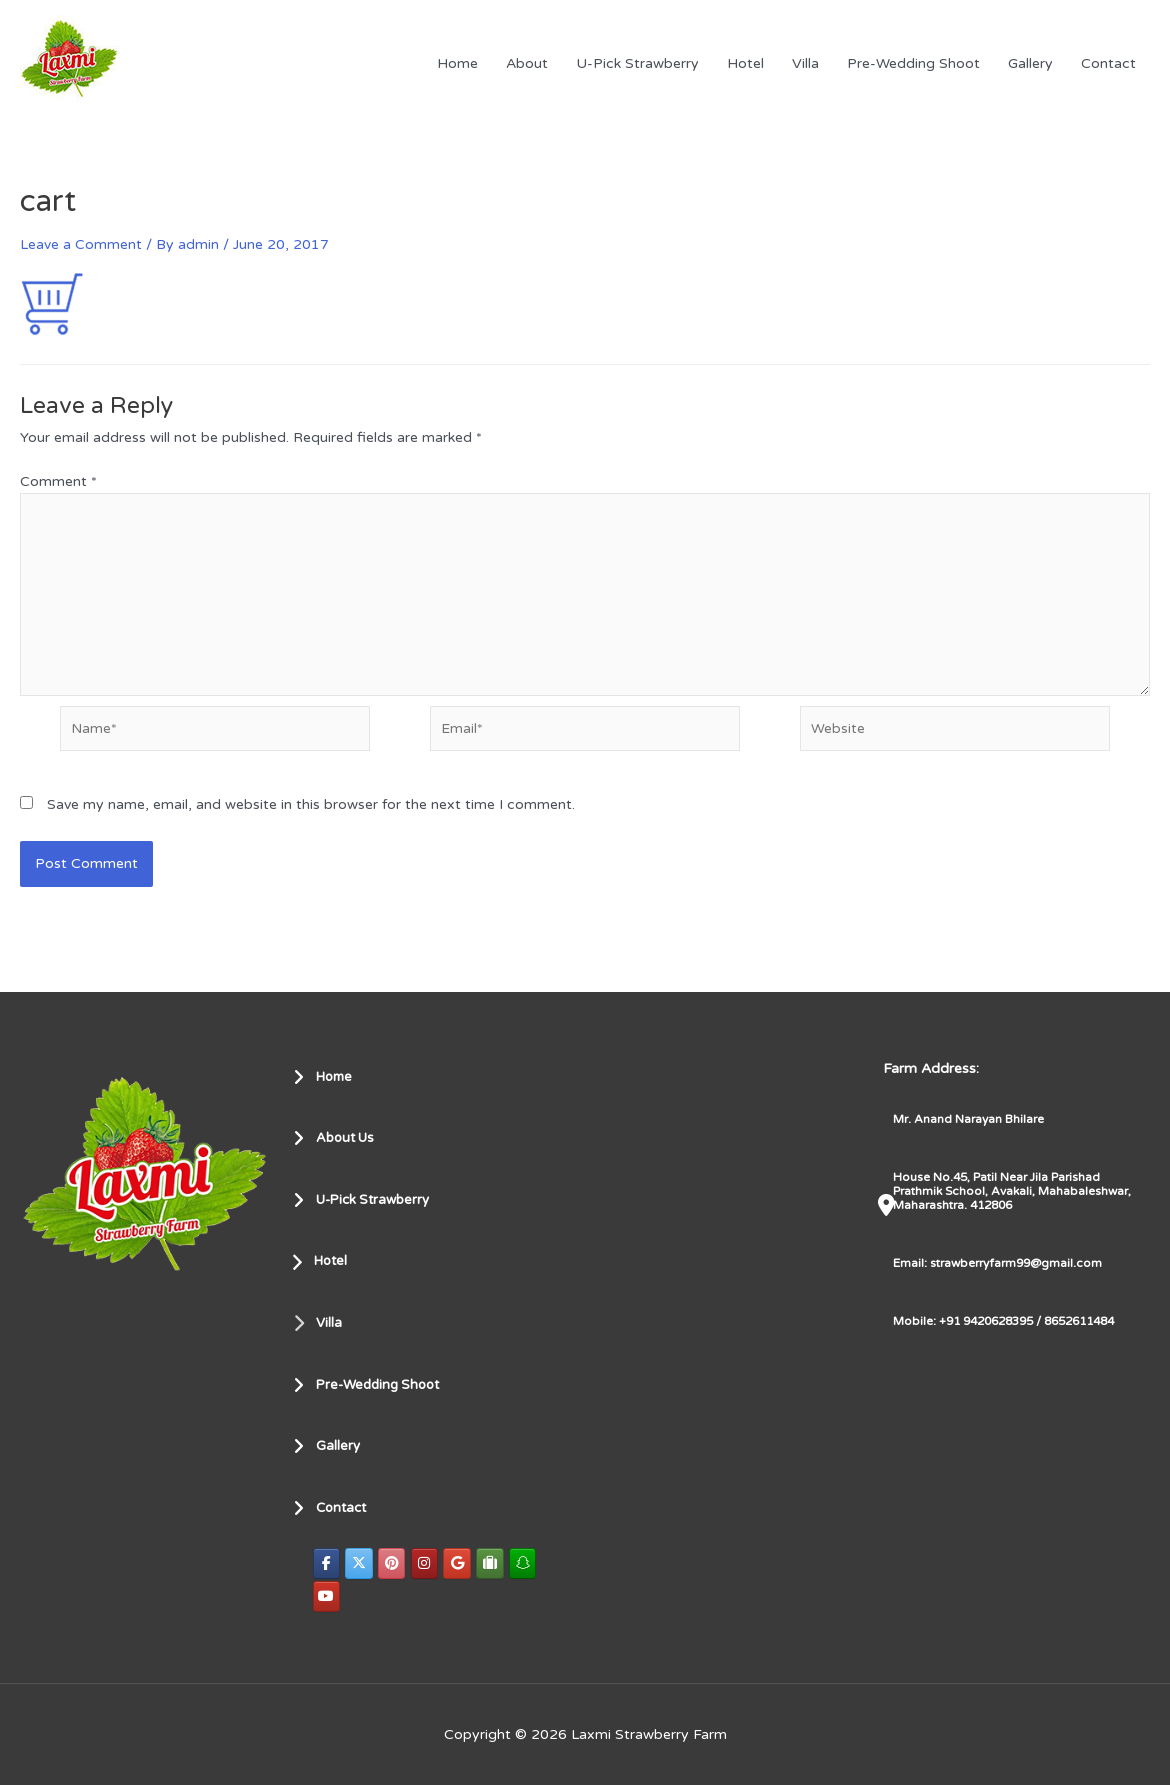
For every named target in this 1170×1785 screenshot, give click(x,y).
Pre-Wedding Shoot (913, 63)
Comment (58, 481)
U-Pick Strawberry (637, 63)
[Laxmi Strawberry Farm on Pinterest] (393, 1562)
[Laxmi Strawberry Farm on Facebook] (327, 1562)
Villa (805, 63)
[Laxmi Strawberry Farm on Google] (460, 1562)
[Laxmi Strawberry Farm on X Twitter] (360, 1562)
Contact (1108, 63)
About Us (337, 1137)
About (527, 63)
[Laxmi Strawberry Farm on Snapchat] (527, 1562)
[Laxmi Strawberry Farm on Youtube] (327, 1596)
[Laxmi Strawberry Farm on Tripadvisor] (493, 1562)
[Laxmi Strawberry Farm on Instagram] (427, 1562)
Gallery (1030, 63)
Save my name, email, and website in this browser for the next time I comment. (311, 810)
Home (457, 63)
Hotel (745, 63)
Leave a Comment (81, 244)
